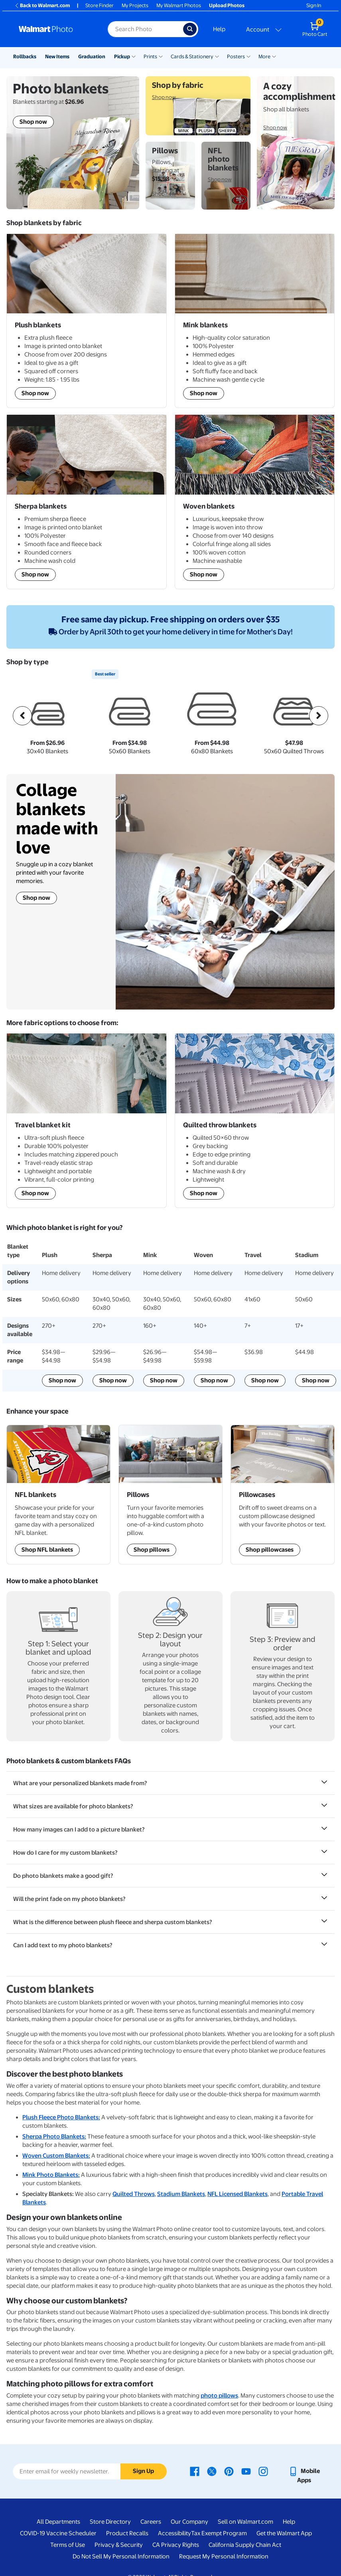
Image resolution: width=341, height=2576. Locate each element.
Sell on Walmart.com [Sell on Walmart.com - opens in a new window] (245, 2521)
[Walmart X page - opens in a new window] (212, 2471)
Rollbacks (24, 56)
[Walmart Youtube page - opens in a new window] (246, 2471)
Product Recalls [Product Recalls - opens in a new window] (127, 2533)
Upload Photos (226, 5)
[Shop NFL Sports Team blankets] (58, 1494)
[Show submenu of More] (274, 56)
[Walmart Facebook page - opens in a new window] (194, 2471)
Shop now (36, 897)
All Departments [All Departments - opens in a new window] (58, 2521)
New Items (57, 56)
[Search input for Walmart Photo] (145, 29)
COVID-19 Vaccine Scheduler (58, 2533)
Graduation (91, 56)
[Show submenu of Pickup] (133, 56)
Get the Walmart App (284, 2533)
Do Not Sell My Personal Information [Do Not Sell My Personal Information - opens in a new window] (121, 2556)
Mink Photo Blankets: (51, 2174)
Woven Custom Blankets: (56, 2155)
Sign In (313, 5)
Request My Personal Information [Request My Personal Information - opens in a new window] (223, 2556)
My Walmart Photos (178, 5)
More (264, 56)
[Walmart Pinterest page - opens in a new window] (229, 2471)
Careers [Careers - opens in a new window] (150, 2521)
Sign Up (143, 2471)
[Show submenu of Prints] (160, 56)
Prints (150, 56)
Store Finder (99, 5)
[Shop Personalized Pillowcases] (283, 1494)
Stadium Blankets (181, 2194)
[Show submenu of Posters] (248, 56)
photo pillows (219, 2395)
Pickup (122, 56)
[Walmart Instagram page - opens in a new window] (263, 2471)
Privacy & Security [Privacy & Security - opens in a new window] (119, 2544)
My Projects (135, 5)
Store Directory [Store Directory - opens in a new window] (110, 2521)
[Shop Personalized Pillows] (170, 1494)
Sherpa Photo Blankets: (54, 2136)
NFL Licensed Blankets (237, 2194)
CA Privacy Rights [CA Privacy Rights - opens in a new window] (175, 2544)
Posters (236, 56)
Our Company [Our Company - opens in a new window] (189, 2521)
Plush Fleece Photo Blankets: (61, 2117)
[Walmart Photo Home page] (55, 29)
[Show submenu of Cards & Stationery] (217, 56)
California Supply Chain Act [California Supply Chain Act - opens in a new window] (245, 2544)
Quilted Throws (133, 2194)
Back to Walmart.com (42, 5)
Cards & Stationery (192, 56)
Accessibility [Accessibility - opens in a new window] (174, 2533)
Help (219, 29)
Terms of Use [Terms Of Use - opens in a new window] (67, 2544)
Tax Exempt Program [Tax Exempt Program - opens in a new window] (219, 2533)
